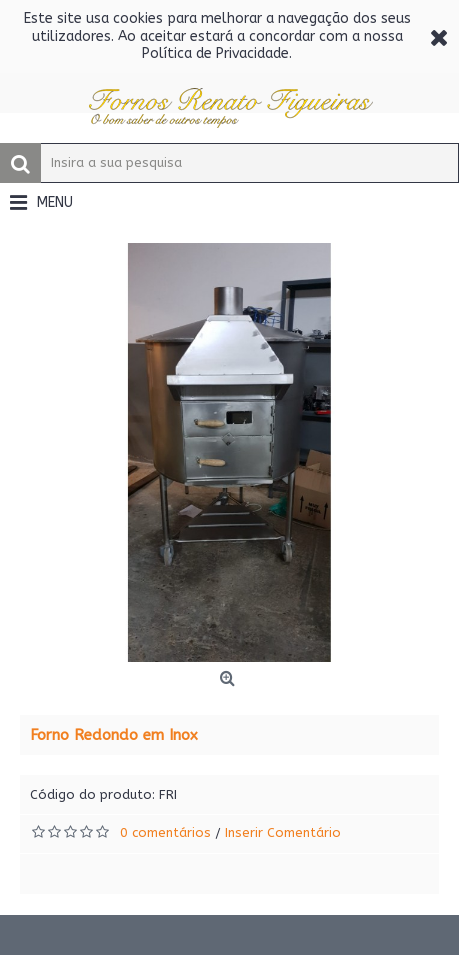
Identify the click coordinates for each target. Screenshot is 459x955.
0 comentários (165, 832)
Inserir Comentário (283, 832)
